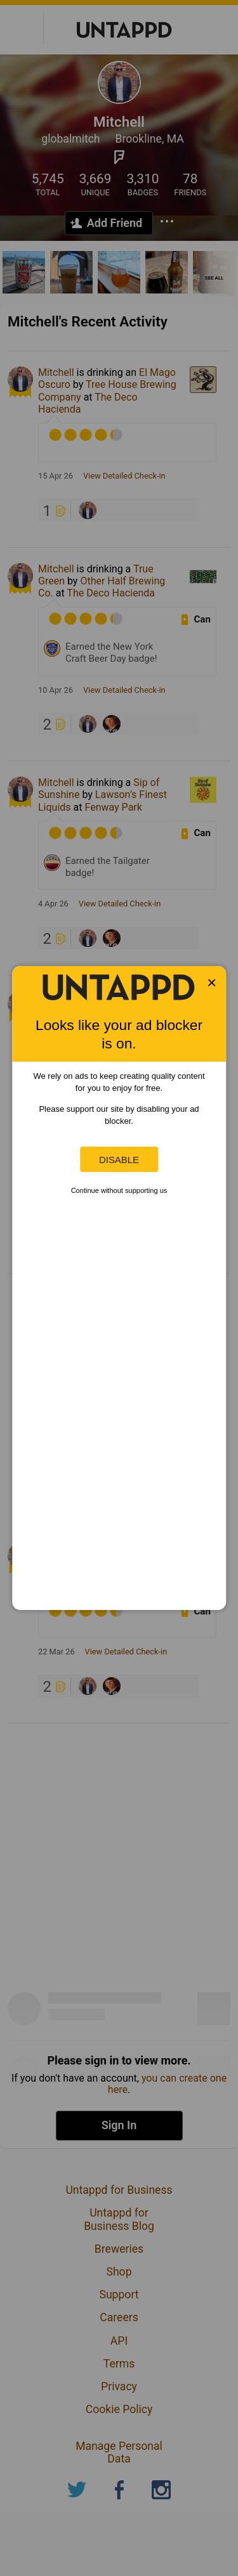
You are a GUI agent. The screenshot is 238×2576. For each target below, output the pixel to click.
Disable (119, 1159)
